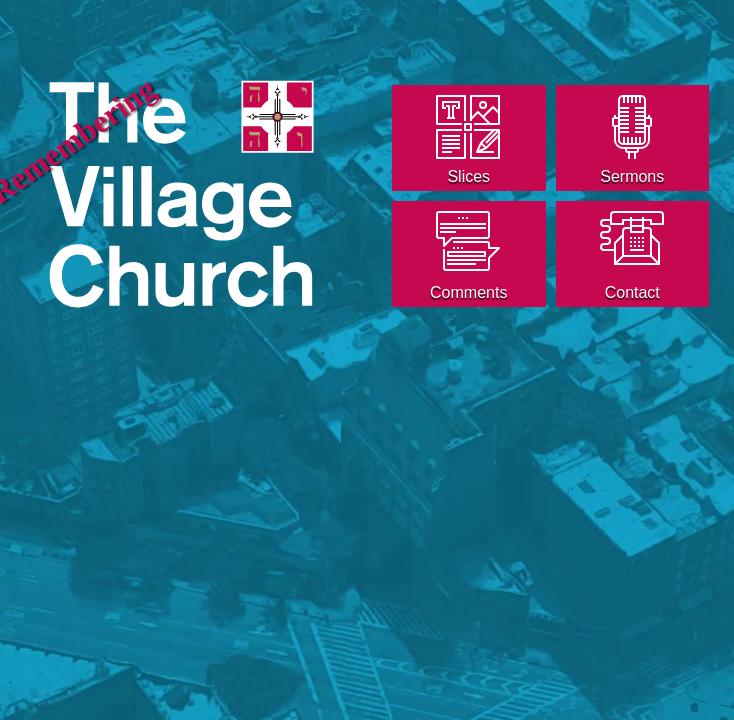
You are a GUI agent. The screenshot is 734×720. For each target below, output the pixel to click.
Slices (468, 176)
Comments (468, 292)
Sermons (632, 176)
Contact (632, 292)
